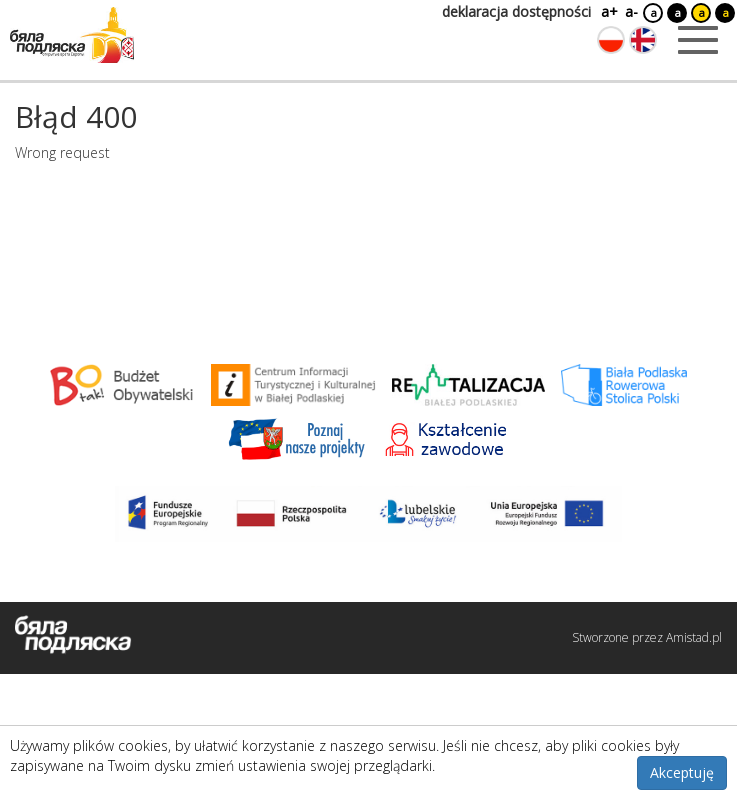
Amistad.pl (694, 637)
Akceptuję (682, 772)
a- (631, 11)
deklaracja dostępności (516, 11)
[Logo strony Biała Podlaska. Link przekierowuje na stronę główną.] (72, 35)
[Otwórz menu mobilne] (698, 40)
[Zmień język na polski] (611, 40)
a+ (608, 11)
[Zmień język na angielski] (643, 40)
